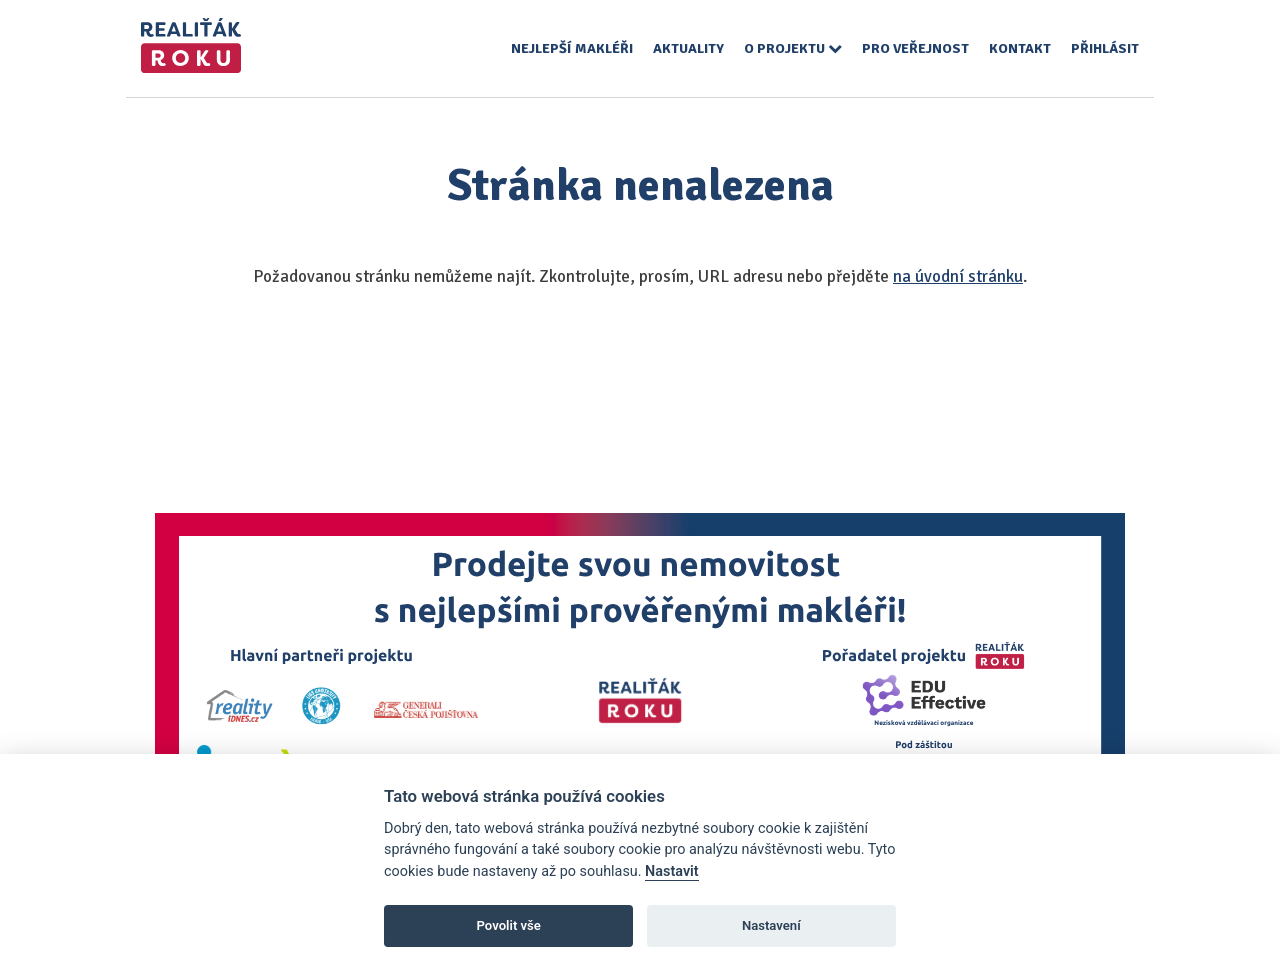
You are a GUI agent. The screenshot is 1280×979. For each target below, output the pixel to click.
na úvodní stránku (958, 276)
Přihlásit (1105, 48)
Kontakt (1020, 48)
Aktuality (688, 48)
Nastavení (771, 925)
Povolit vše (509, 925)
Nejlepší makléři (572, 48)
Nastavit (672, 871)
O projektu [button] (793, 48)
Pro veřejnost (915, 48)
